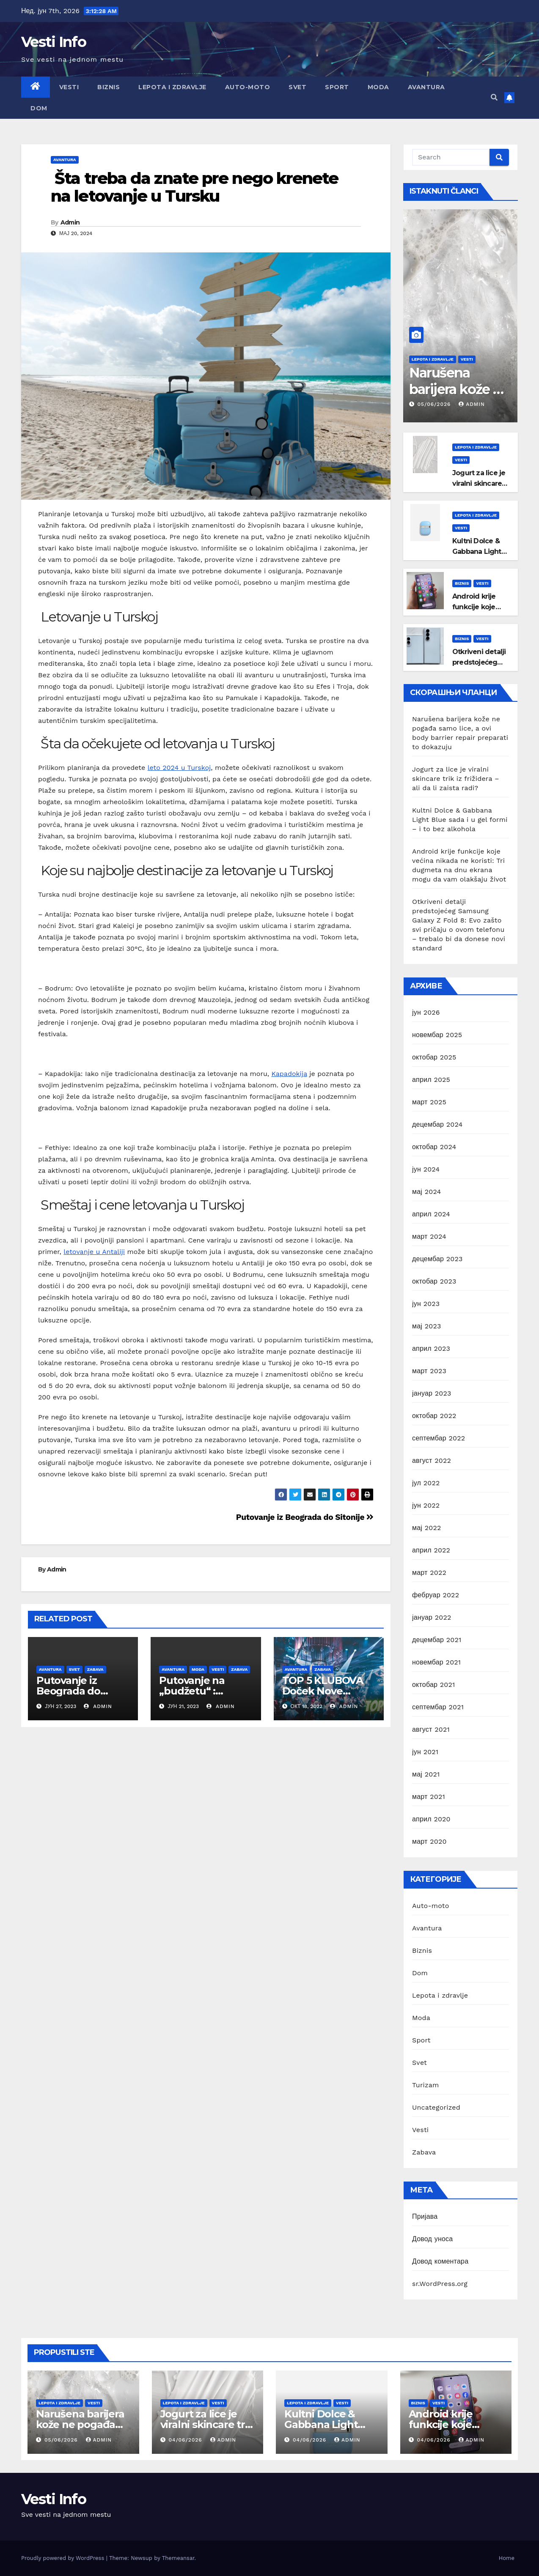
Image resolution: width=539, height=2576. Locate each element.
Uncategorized (436, 2107)
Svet (297, 87)
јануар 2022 (431, 1617)
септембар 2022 (438, 1438)
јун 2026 (426, 1012)
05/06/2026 (435, 404)
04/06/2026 (186, 2440)
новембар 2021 (436, 1662)
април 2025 (431, 1080)
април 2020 (431, 1819)
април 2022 (431, 1550)
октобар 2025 (434, 1057)
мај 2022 (426, 1528)
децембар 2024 (437, 1124)
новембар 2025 (437, 1035)
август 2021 (431, 1729)
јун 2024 (426, 1169)
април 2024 (431, 1214)
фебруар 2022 (435, 1595)
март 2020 (429, 1841)
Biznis (108, 87)
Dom (38, 108)
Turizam (425, 2085)
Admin (70, 222)
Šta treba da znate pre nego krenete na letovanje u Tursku (194, 187)
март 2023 (429, 1371)
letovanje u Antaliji (94, 1252)
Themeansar (178, 2558)
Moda (378, 87)
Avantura (426, 87)
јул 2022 (426, 1483)
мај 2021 (426, 1774)
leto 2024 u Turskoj (179, 768)
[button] (494, 97)
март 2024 (429, 1236)
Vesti (69, 87)
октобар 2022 (434, 1416)
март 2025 (429, 1102)
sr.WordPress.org (440, 2284)
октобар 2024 (434, 1147)
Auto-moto (247, 87)
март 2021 (428, 1797)
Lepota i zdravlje (172, 87)
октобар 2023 (434, 1281)
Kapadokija (289, 1074)
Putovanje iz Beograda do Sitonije (305, 1517)
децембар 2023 (437, 1259)
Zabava (95, 1669)
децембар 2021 (436, 1640)
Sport (337, 87)
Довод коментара (440, 2261)
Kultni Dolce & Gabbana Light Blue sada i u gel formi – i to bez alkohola (460, 819)
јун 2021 (425, 1752)
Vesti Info (53, 42)
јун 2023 (426, 1304)
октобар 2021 (433, 1685)
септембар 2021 (438, 1707)
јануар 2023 (431, 1393)
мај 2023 (426, 1326)
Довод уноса (432, 2239)
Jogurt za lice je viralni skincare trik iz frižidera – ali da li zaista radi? (455, 778)
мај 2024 (426, 1192)
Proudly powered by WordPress (63, 2558)
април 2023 (431, 1348)
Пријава (424, 2216)
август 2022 (431, 1460)
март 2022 (429, 1573)
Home (506, 2558)
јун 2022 (426, 1505)
